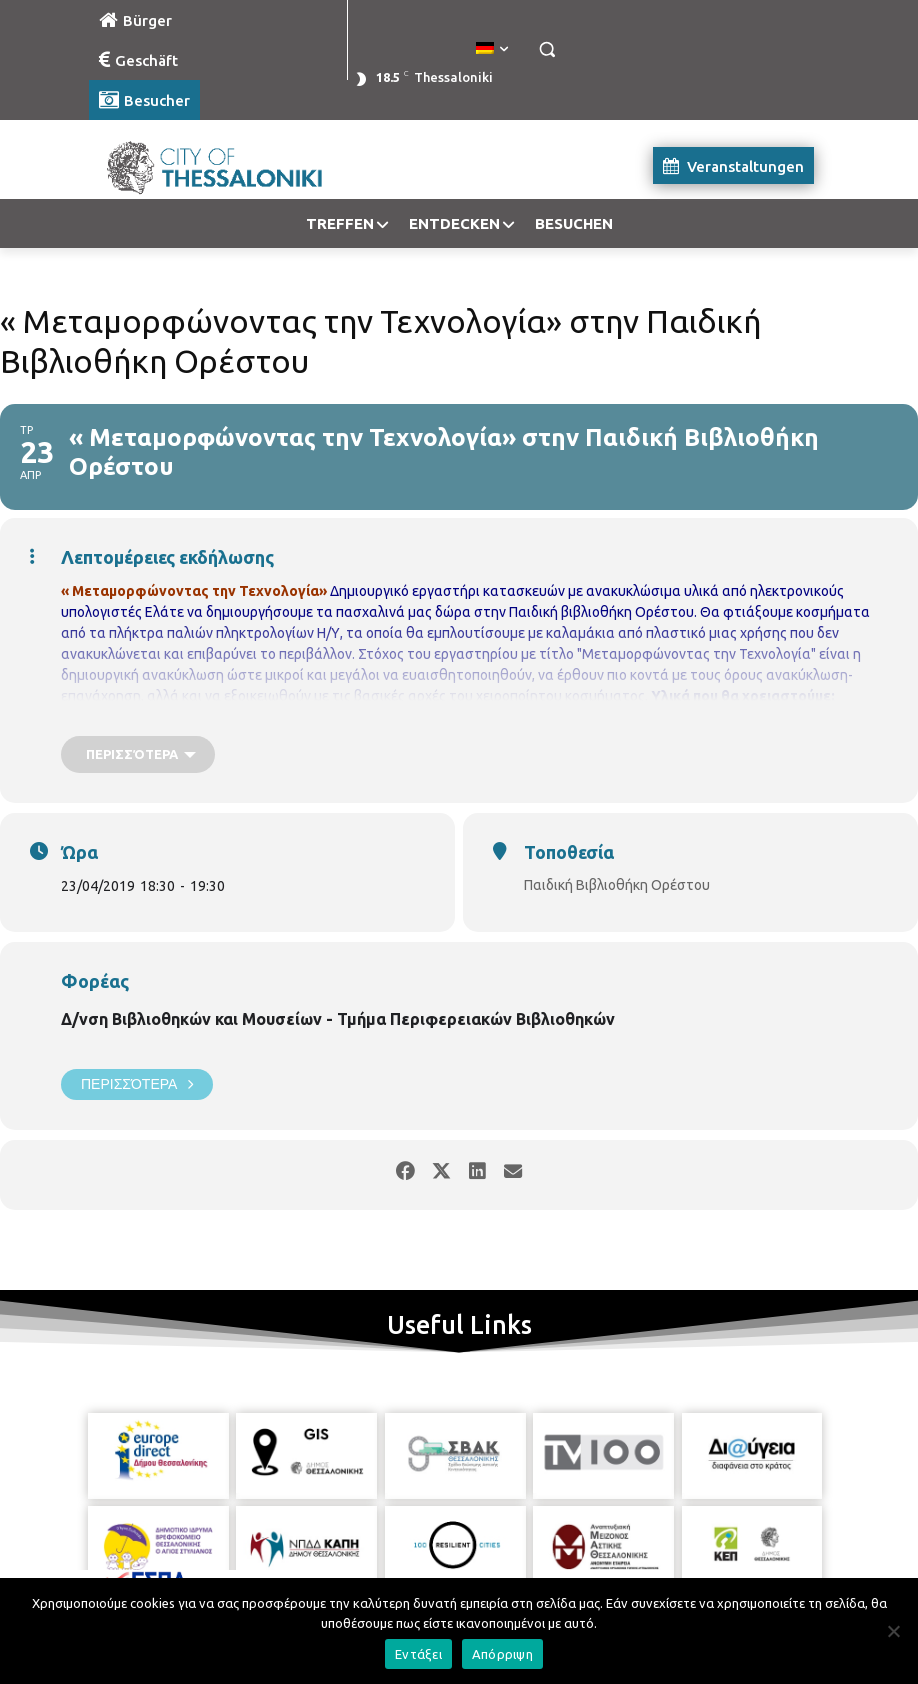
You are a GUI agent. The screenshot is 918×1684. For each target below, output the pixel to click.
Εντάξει (418, 1654)
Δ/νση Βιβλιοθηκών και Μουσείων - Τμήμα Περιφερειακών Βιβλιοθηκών (338, 1019)
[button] (546, 49)
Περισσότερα (137, 1084)
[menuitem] (492, 49)
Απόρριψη (502, 1654)
